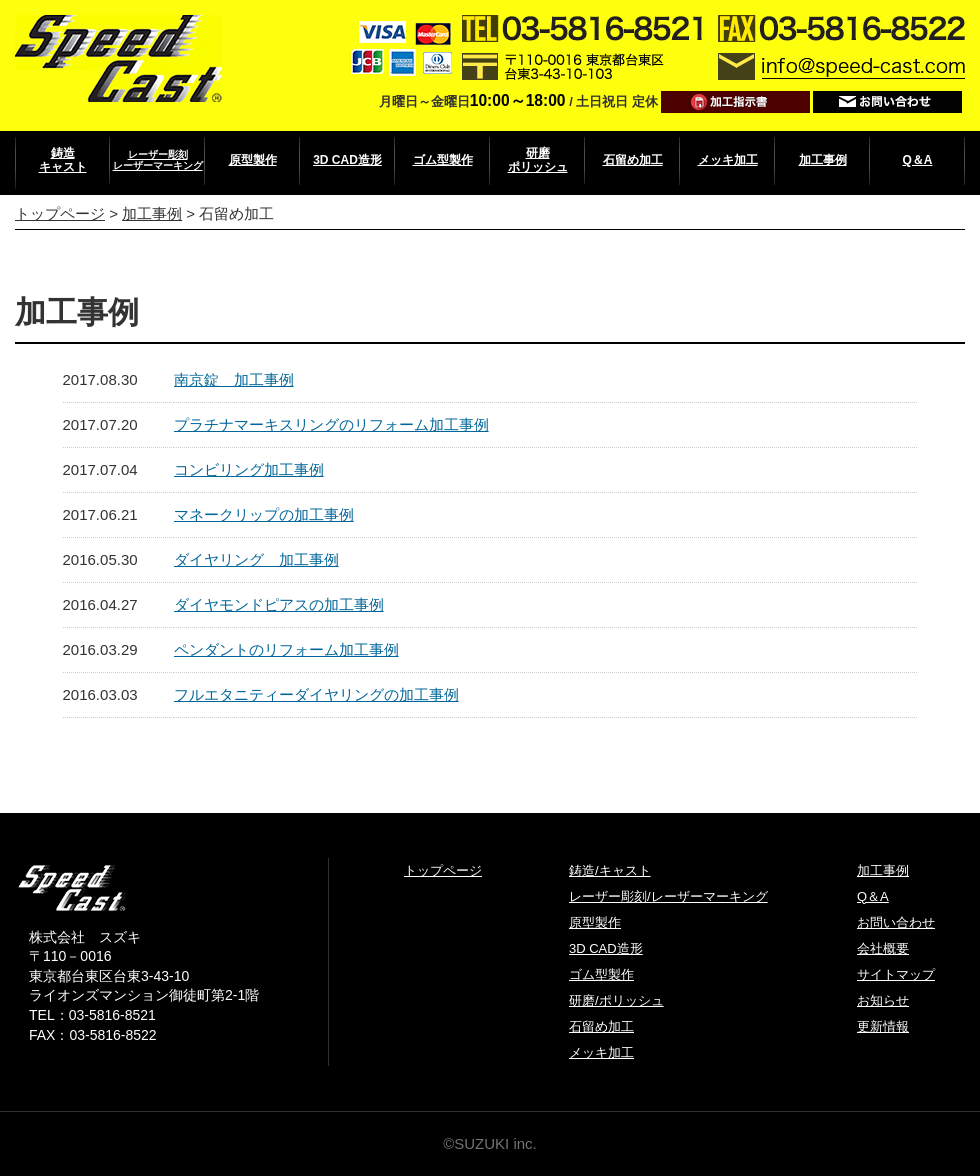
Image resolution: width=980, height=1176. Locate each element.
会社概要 (883, 948)
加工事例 (823, 160)
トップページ (60, 213)
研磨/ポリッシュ (616, 1000)
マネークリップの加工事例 (264, 514)
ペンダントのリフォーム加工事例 (286, 649)
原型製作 (253, 160)
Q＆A (918, 160)
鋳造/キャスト (610, 870)
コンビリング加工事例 (249, 469)
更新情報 (883, 1026)
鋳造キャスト (63, 160)
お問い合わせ (896, 922)
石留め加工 (633, 160)
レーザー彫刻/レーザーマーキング (668, 896)
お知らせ (883, 1000)
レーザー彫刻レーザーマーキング (158, 160)
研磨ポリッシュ (538, 160)
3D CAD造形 (347, 160)
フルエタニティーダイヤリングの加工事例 (316, 694)
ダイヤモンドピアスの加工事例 (279, 604)
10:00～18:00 (518, 100)
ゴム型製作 (443, 160)
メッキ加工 (728, 160)
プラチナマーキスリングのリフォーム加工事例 (331, 424)
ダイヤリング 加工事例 (256, 559)
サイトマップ (896, 974)
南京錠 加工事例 (234, 379)
